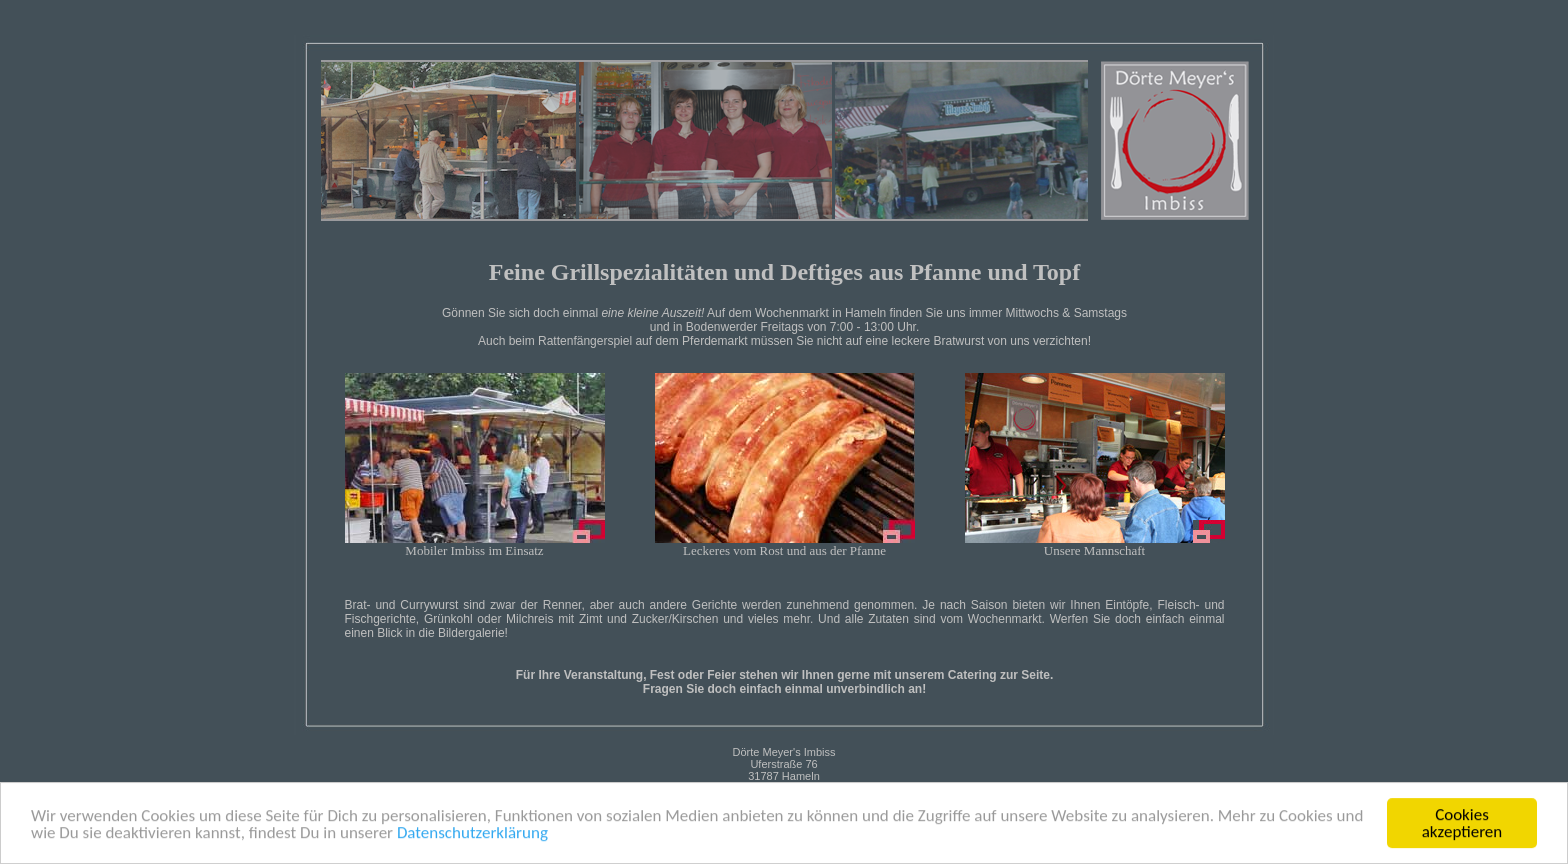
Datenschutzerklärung (472, 833)
